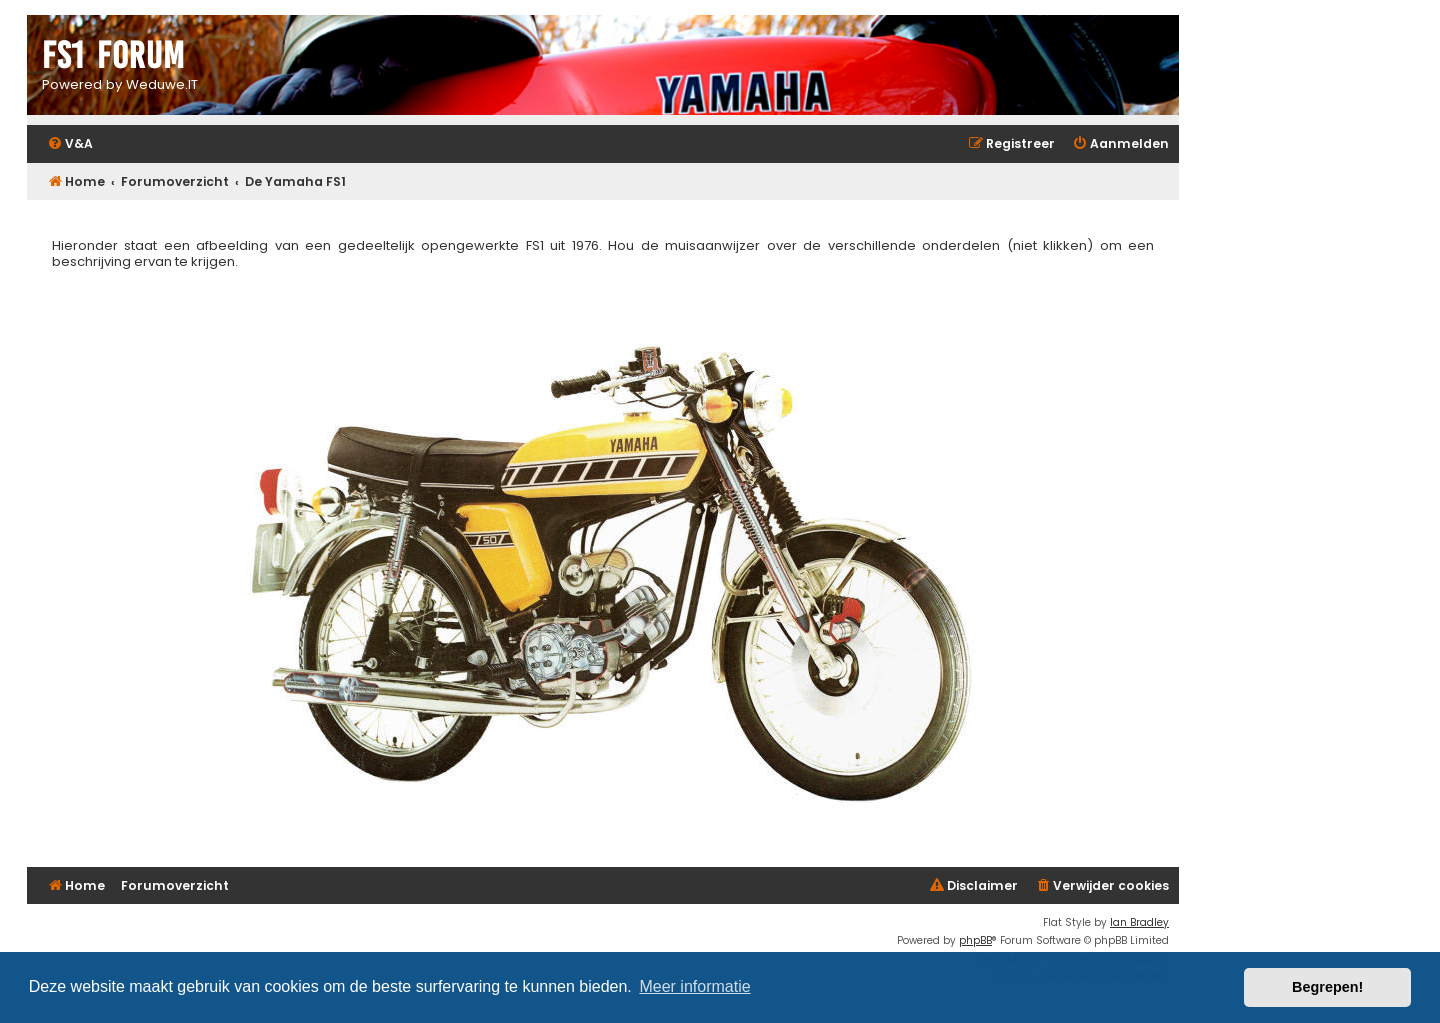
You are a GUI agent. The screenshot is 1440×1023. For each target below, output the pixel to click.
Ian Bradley (1139, 922)
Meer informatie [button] (694, 986)
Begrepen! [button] (1327, 987)
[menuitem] (70, 144)
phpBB (975, 940)
